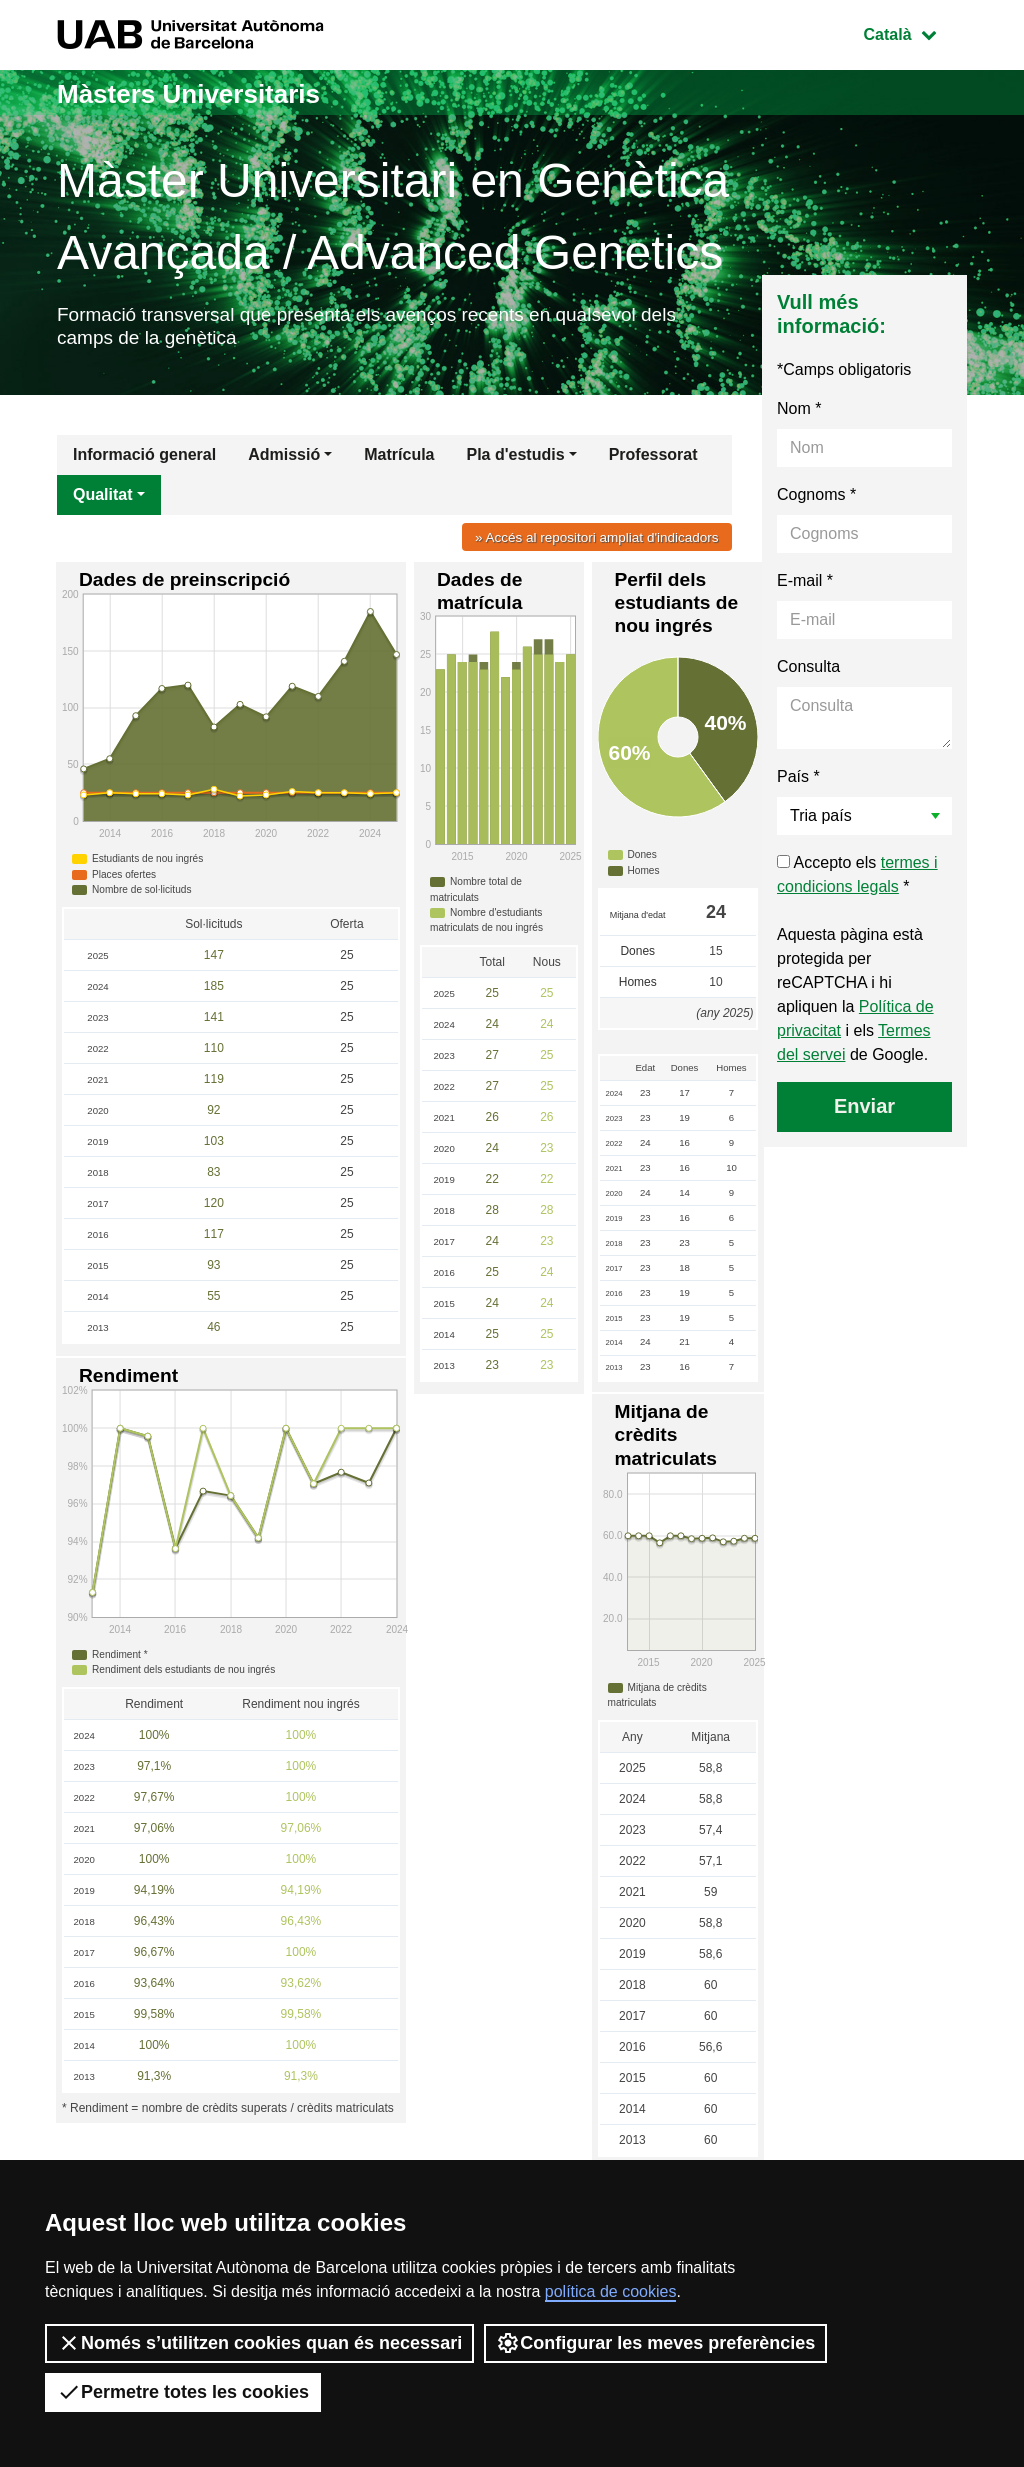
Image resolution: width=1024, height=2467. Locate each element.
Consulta (808, 673)
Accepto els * (857, 881)
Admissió (284, 461)
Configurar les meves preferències (655, 2343)
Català (915, 32)
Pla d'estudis (516, 461)
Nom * (799, 415)
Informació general (144, 461)
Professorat (653, 461)
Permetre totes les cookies (183, 2392)
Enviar (864, 1113)
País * (798, 783)
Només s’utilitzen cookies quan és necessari (259, 2343)
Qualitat (103, 501)
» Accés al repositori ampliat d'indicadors (588, 544)
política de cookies (611, 2291)
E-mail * (805, 587)
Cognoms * (816, 501)
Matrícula (399, 461)
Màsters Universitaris (209, 92)
